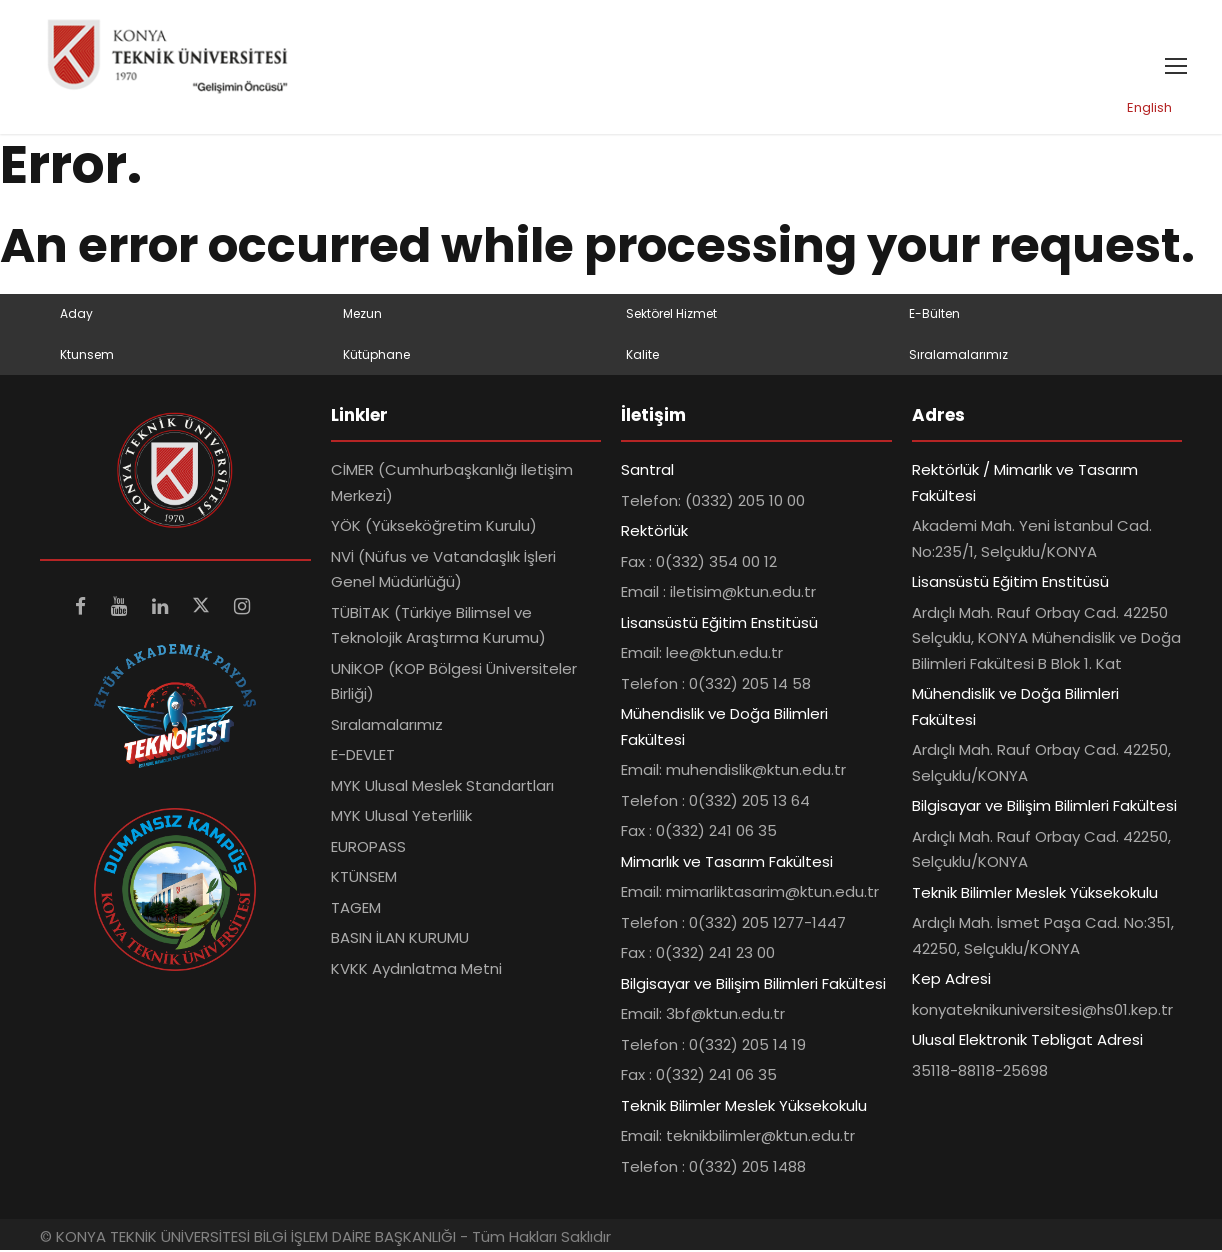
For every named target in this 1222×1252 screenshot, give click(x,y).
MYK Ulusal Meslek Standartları (442, 787)
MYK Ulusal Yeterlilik (401, 817)
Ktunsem (87, 355)
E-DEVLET (363, 756)
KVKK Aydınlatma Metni (416, 970)
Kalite (642, 355)
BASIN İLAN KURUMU (400, 939)
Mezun (362, 315)
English (1149, 109)
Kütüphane (376, 355)
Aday (76, 315)
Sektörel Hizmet (671, 315)
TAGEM (356, 909)
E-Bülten (934, 315)
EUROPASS (368, 848)
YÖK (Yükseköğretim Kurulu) (434, 527)
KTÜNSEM (364, 878)
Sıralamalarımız (958, 355)
